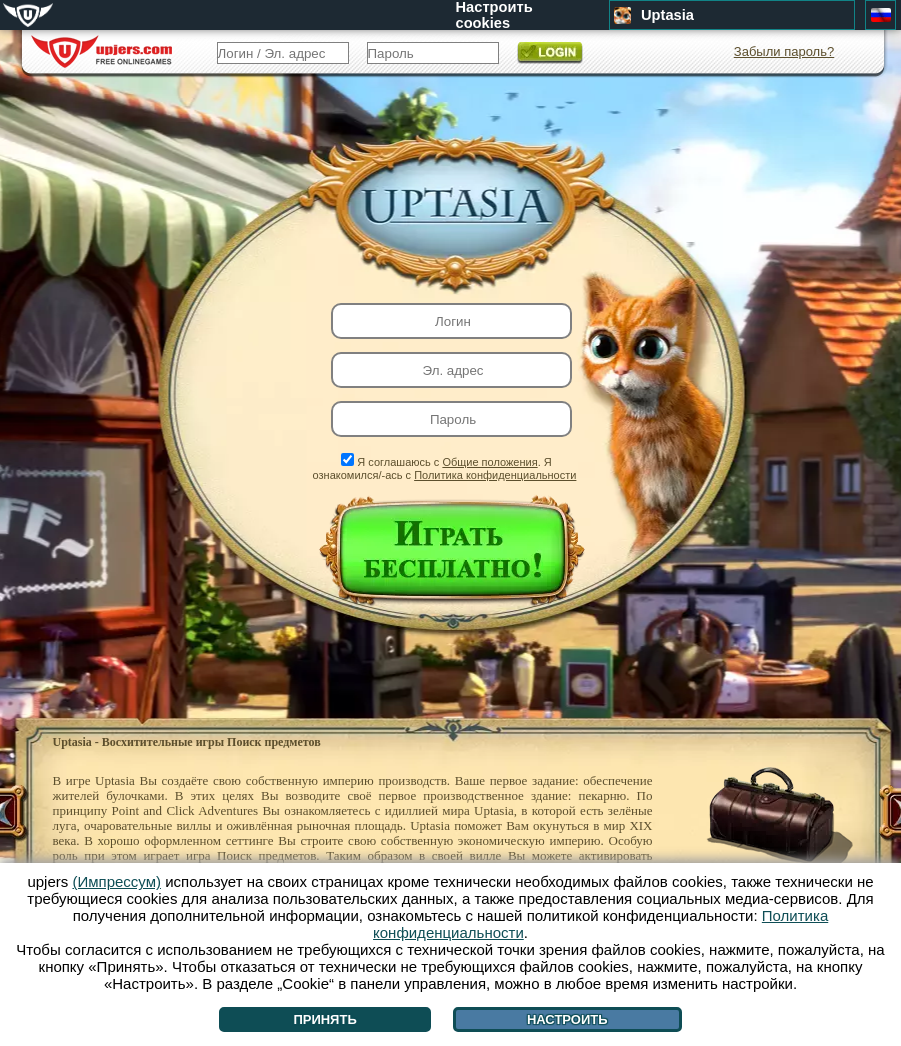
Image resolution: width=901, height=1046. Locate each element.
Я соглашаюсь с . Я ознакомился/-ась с (445, 468)
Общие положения (489, 462)
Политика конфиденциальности (495, 475)
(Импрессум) (116, 881)
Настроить (567, 1019)
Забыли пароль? (784, 51)
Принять (324, 1019)
